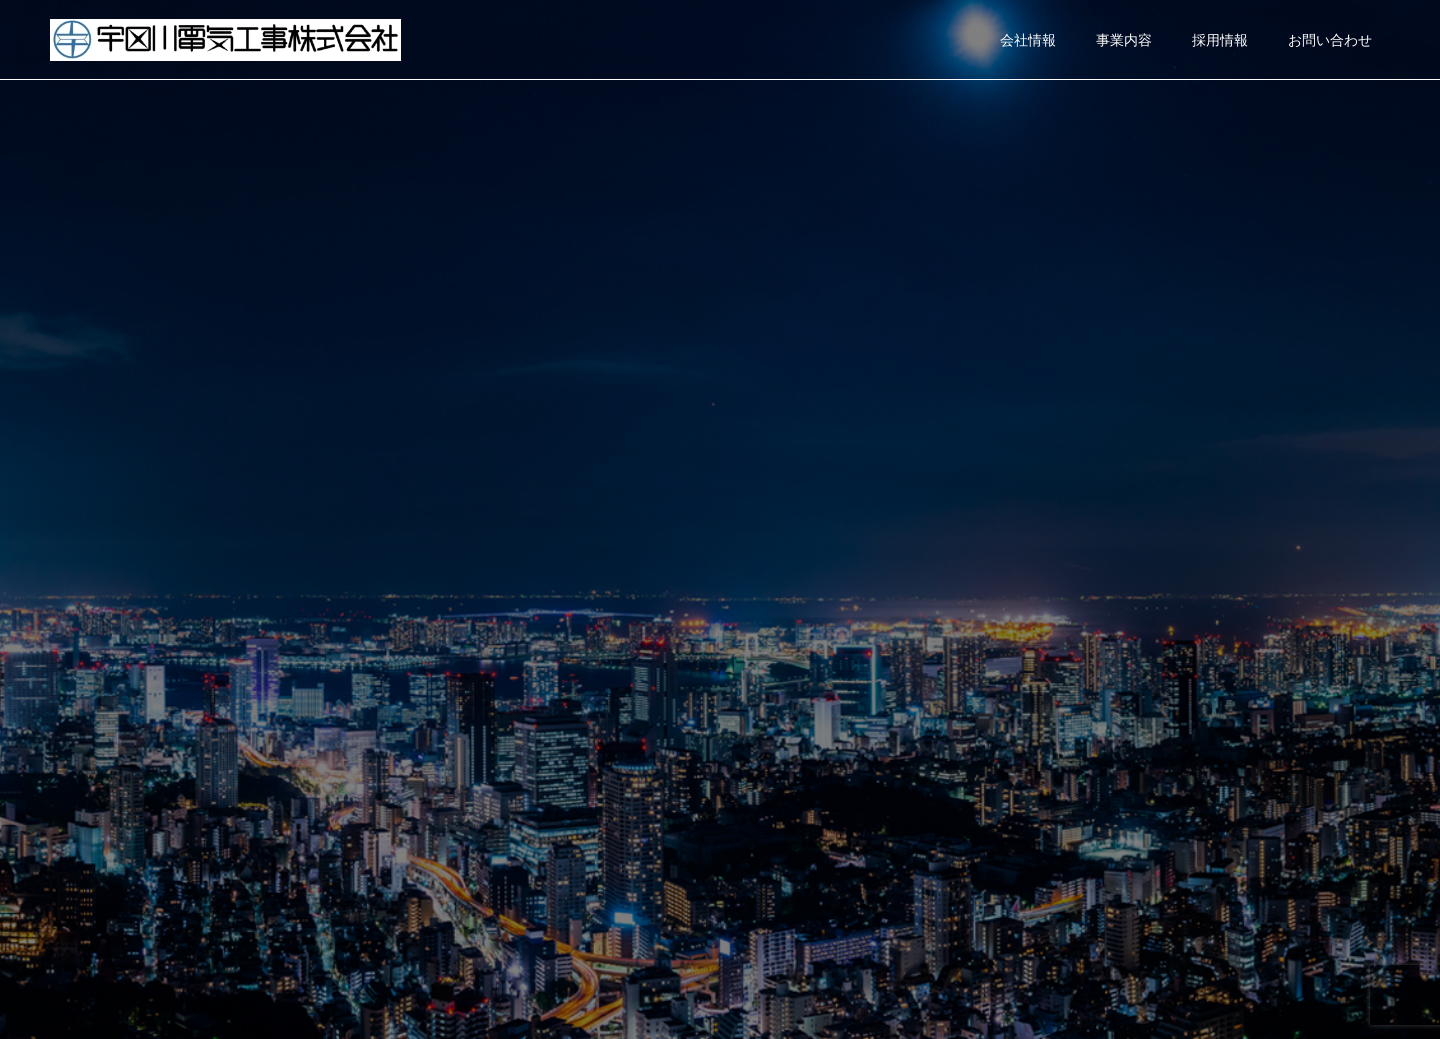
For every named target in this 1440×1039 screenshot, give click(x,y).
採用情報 (1220, 40)
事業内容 (1124, 40)
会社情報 (1028, 40)
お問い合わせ (1330, 40)
